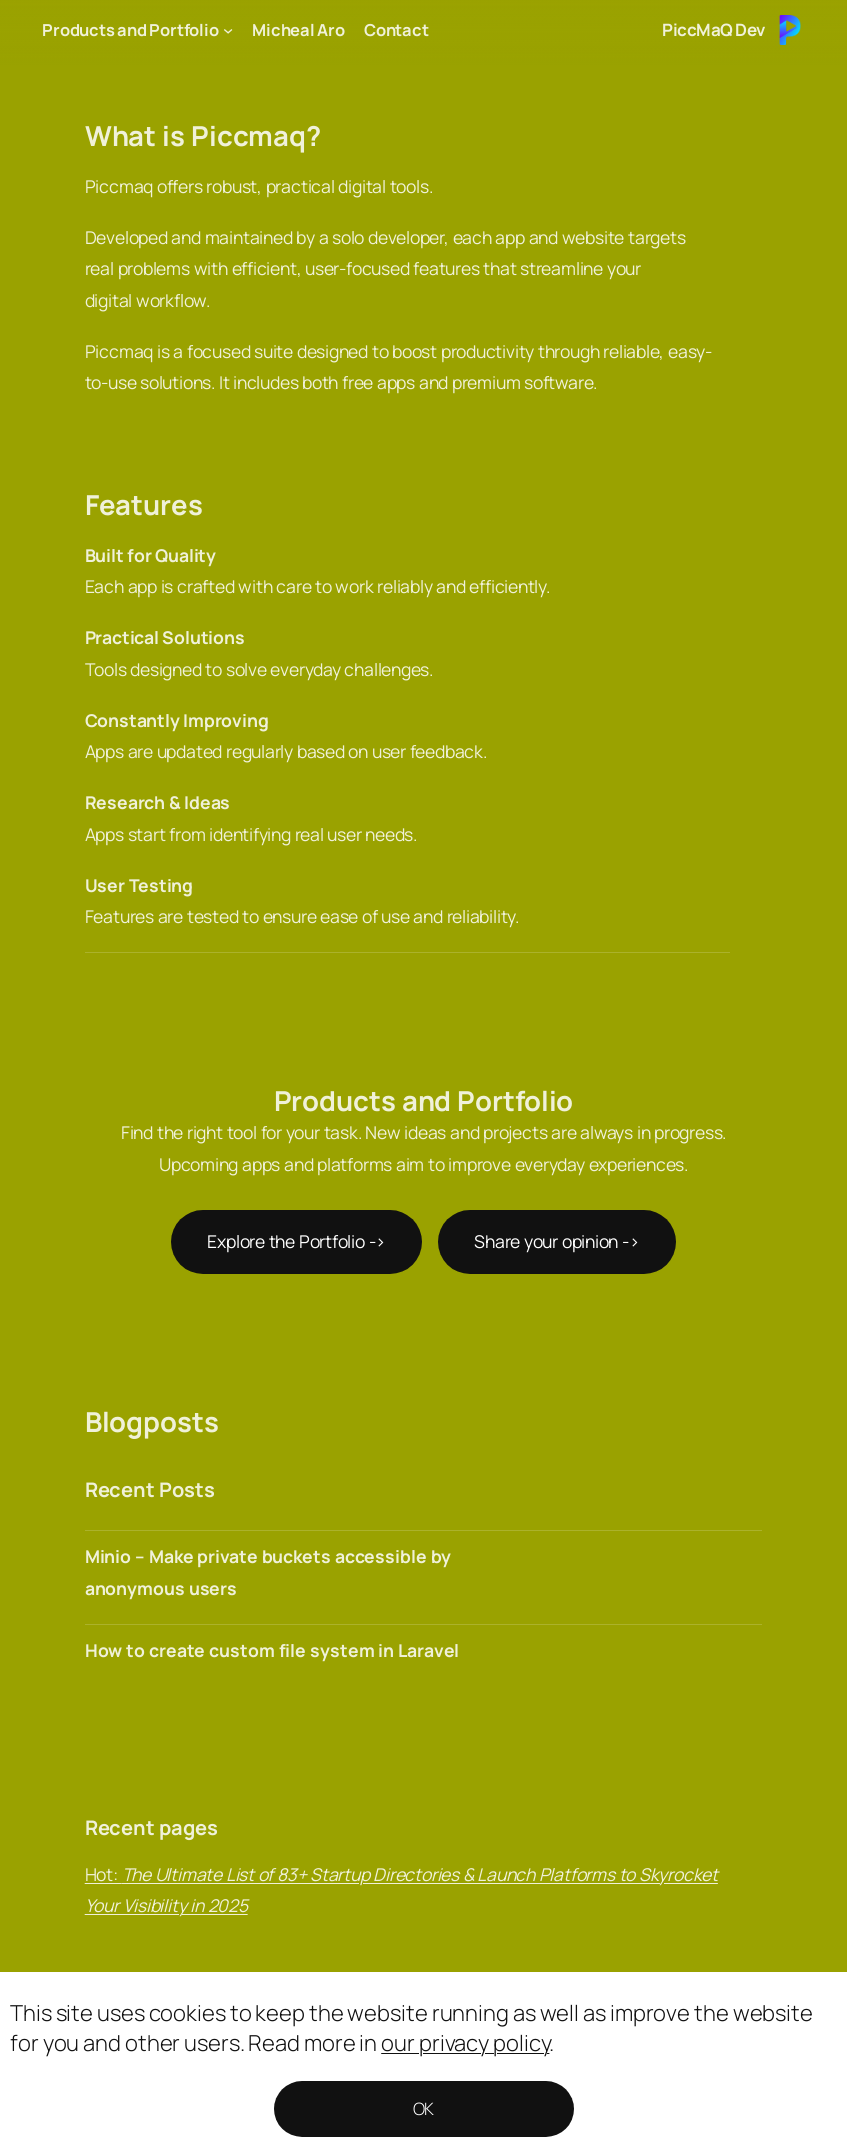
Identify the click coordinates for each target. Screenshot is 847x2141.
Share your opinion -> (556, 1241)
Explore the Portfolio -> (296, 1241)
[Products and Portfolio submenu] (228, 30)
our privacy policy (465, 2043)
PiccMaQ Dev (713, 29)
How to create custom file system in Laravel (272, 1650)
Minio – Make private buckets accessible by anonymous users (268, 1572)
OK (424, 2108)
